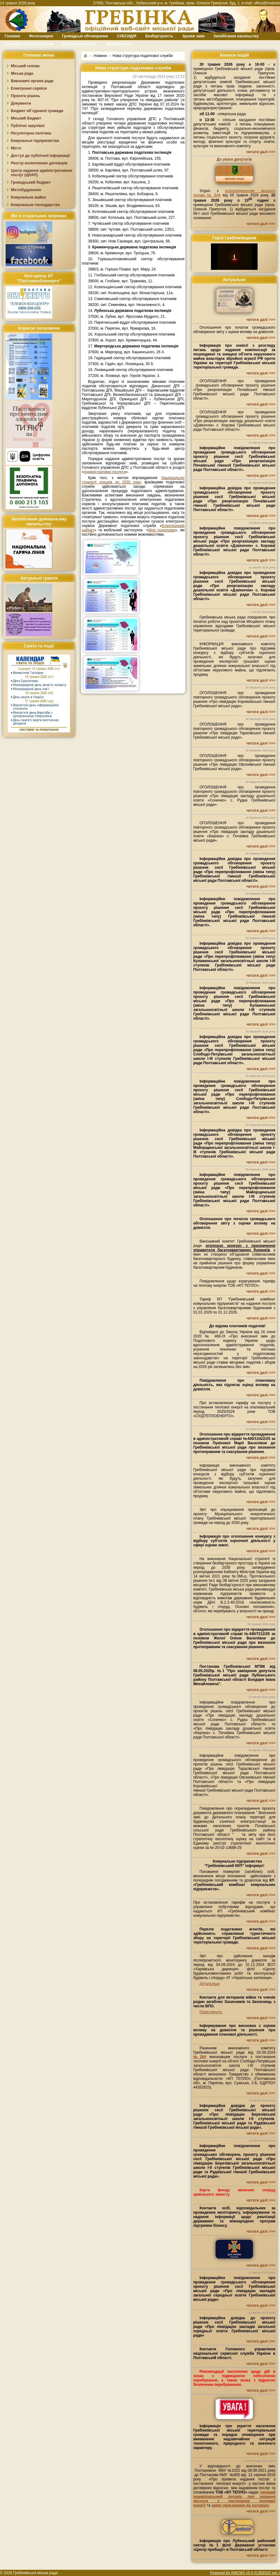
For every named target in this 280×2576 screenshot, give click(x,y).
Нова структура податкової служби (143, 55)
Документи (21, 103)
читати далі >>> (260, 152)
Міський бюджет (26, 118)
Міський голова (25, 66)
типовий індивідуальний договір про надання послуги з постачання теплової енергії (234, 2499)
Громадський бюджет (31, 182)
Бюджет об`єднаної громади (37, 111)
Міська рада (22, 73)
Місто (16, 148)
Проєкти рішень (25, 96)
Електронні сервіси (29, 88)
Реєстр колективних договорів (39, 163)
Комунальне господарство (35, 205)
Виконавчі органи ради (32, 81)
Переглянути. (210, 2012)
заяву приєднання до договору (240, 2505)
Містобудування (26, 190)
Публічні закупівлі (27, 126)
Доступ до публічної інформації (40, 155)
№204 (199, 2057)
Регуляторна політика (31, 133)
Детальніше (209, 1983)
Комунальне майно (28, 197)
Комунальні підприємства (35, 141)
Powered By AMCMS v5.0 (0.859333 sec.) (245, 2573)
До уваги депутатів (234, 159)
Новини (100, 55)
